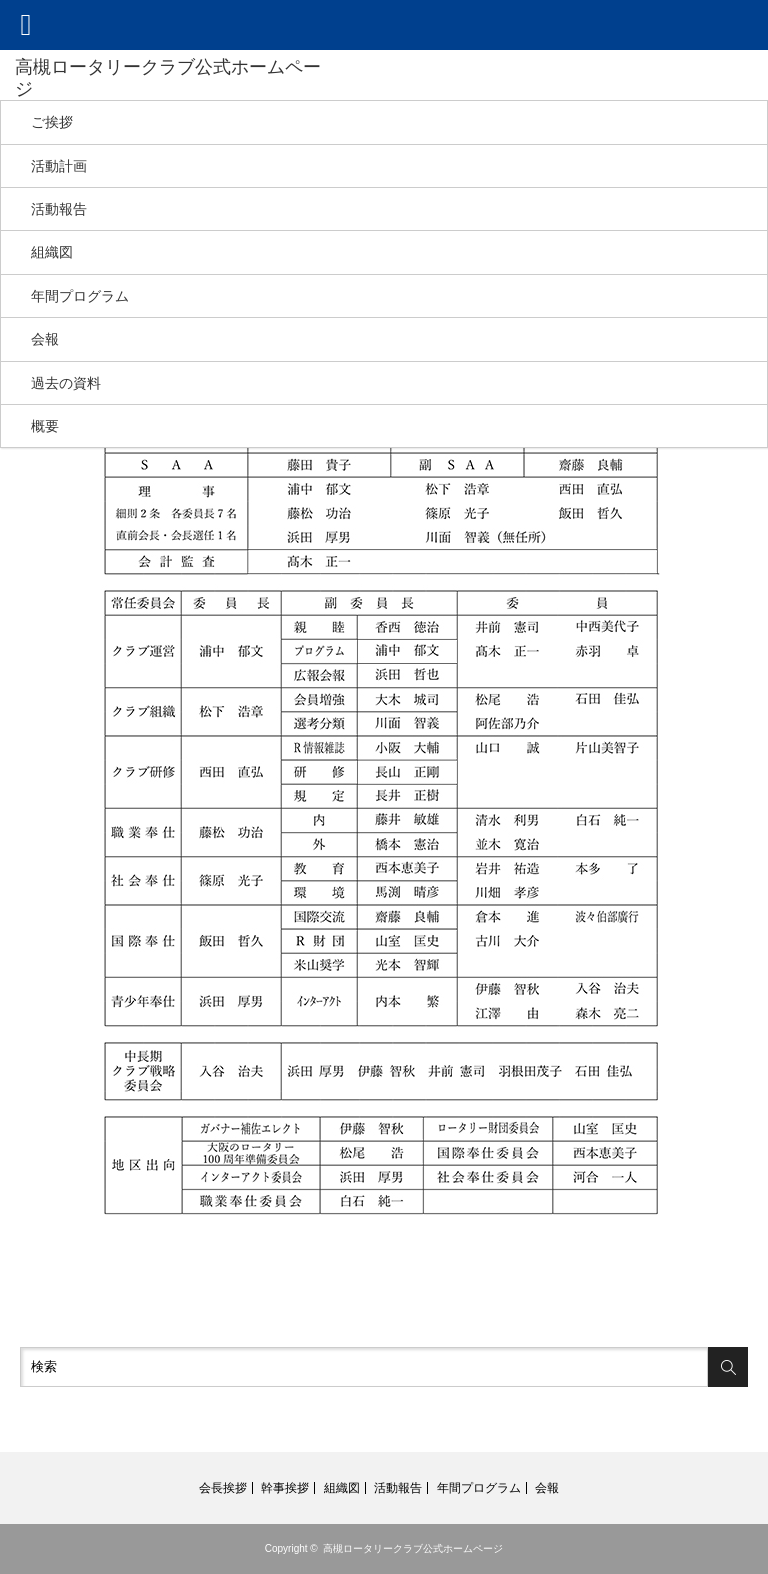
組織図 (52, 252)
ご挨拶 (52, 122)
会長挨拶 (223, 1488)
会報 (45, 339)
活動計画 (59, 166)
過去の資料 (66, 383)
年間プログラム (80, 296)
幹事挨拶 (285, 1488)
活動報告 (59, 209)
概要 (45, 426)
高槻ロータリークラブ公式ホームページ (413, 1548)
